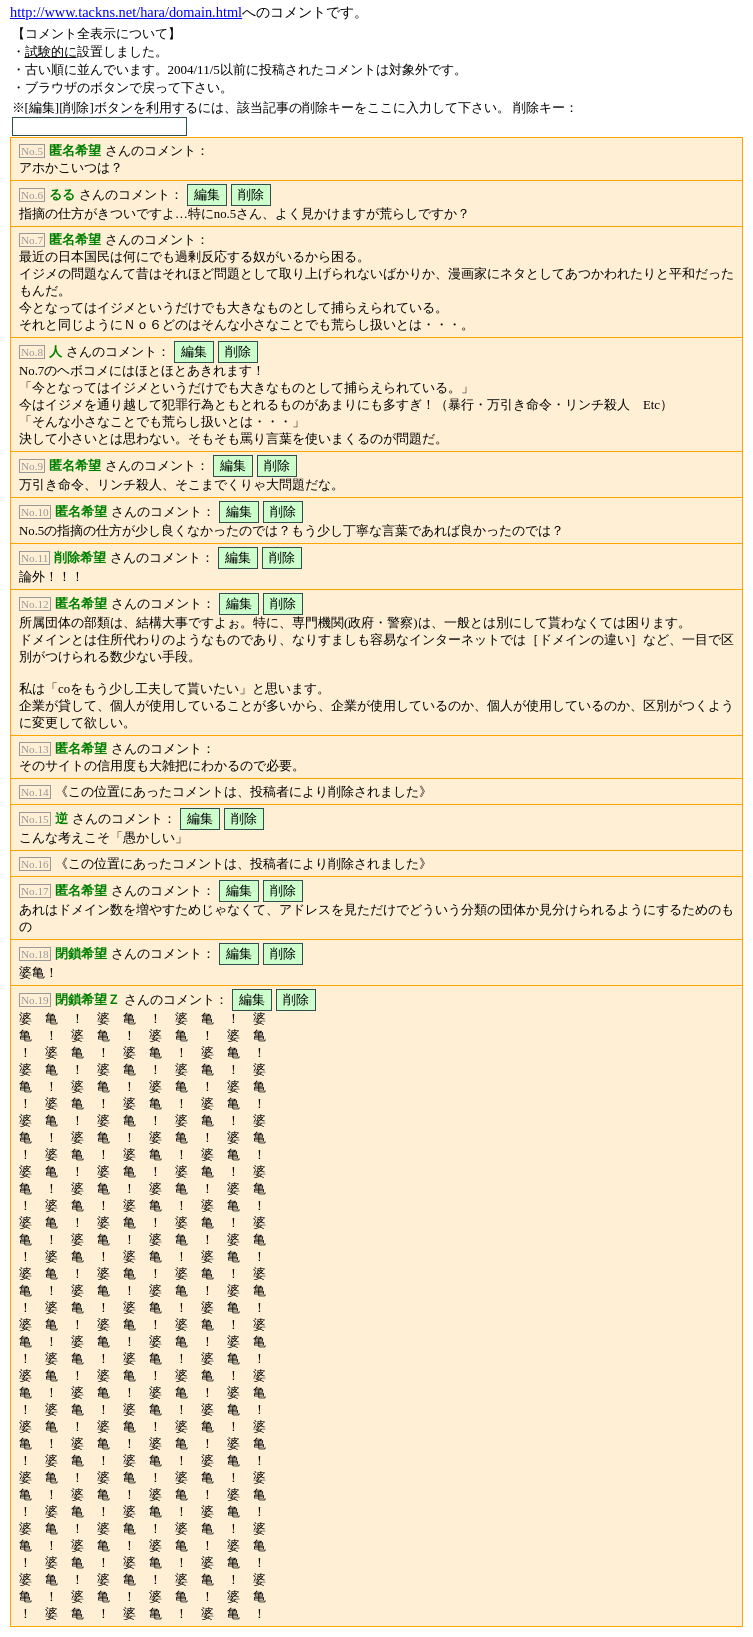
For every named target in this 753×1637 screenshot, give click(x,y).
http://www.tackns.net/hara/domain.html (126, 12)
